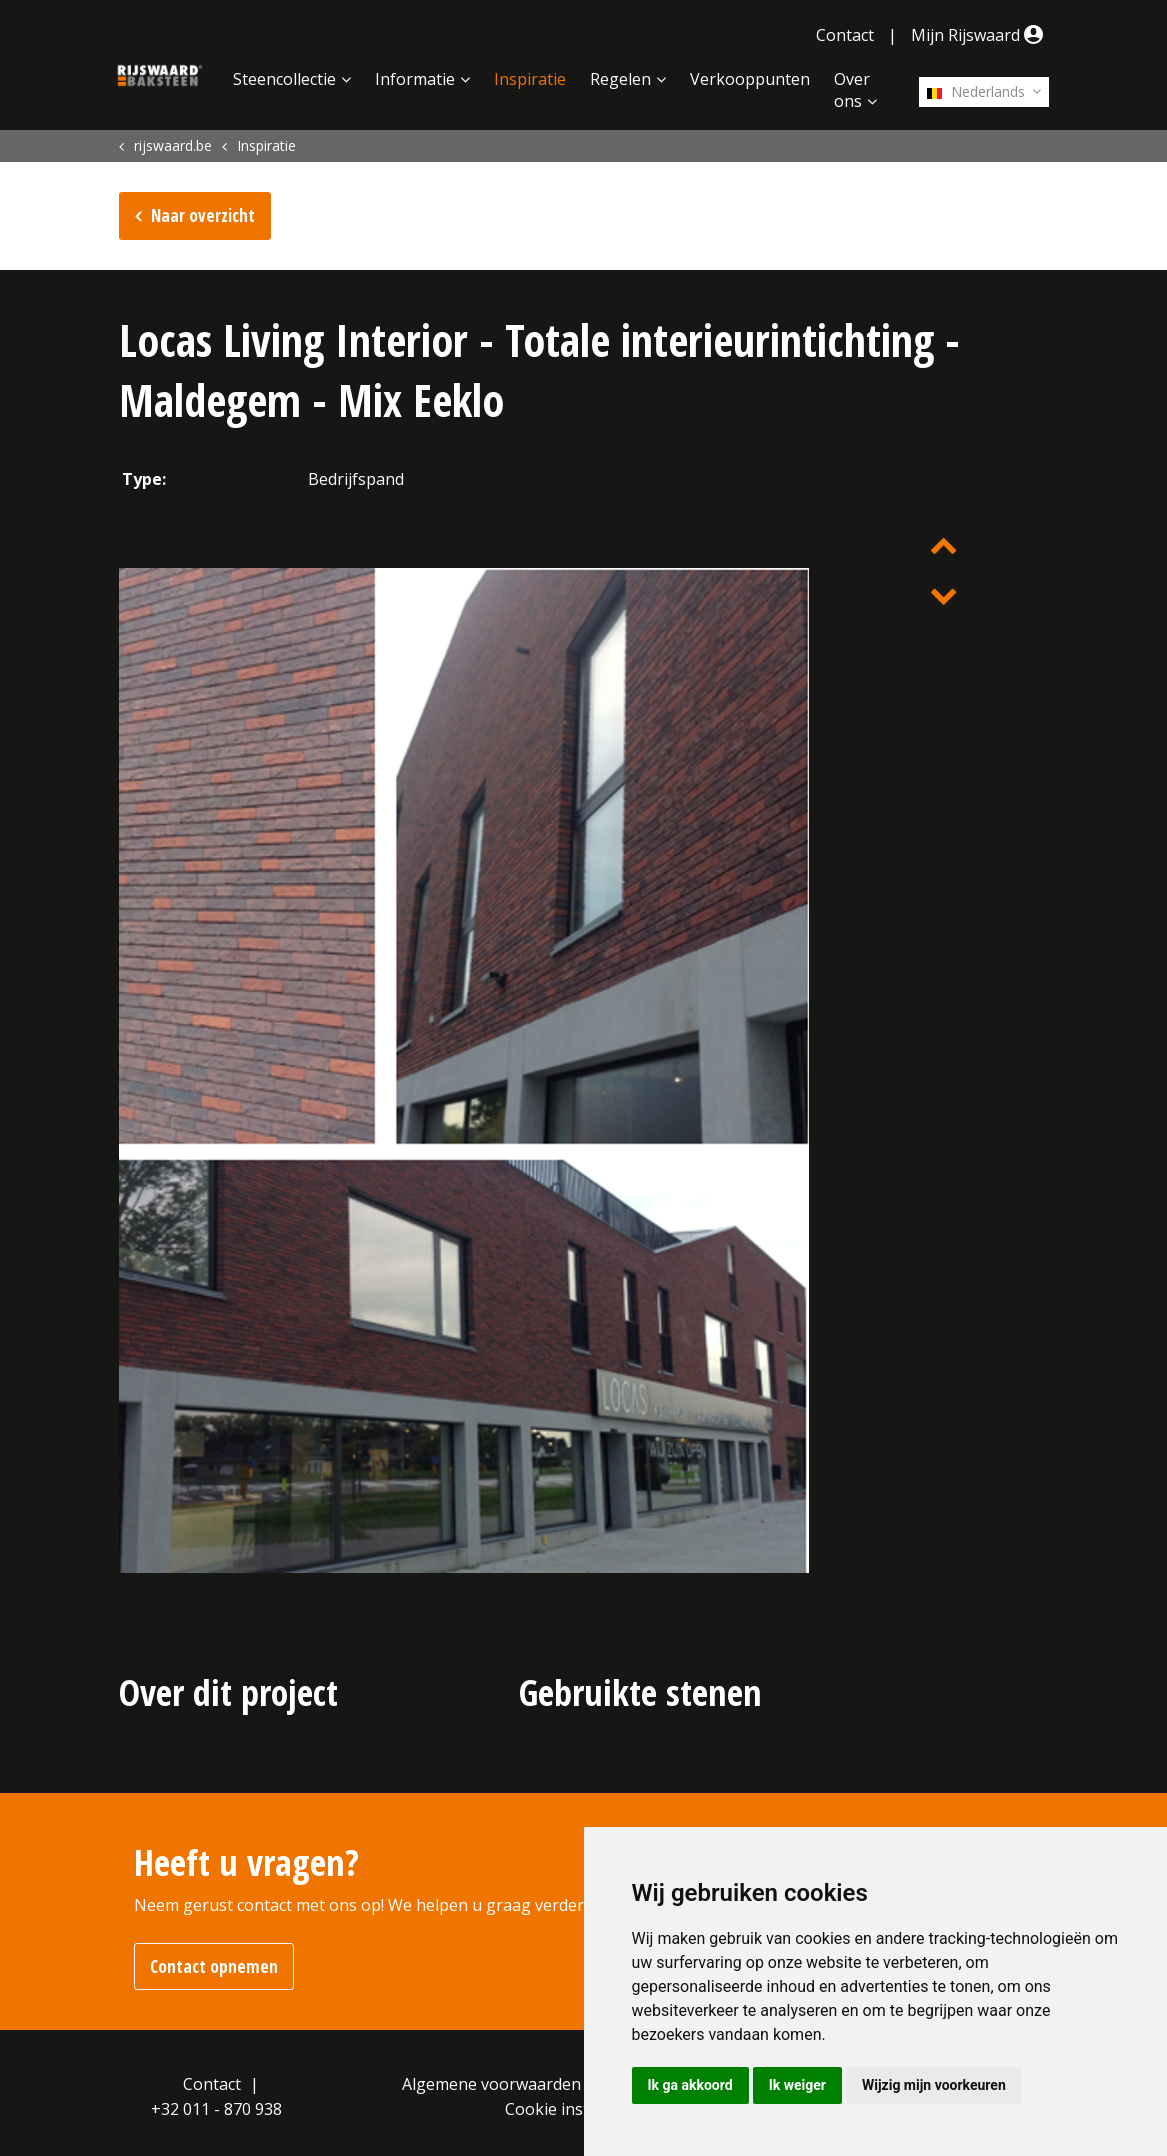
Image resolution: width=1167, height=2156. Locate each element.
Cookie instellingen (577, 2109)
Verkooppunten (750, 79)
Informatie (415, 79)
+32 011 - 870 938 (216, 2109)
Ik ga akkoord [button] (690, 2085)
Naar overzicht (203, 215)
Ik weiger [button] (797, 2085)
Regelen (620, 79)
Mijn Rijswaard (980, 35)
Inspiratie (530, 79)
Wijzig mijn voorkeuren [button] (934, 2085)
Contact (845, 35)
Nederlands (976, 91)
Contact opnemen (214, 1966)
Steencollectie (284, 79)
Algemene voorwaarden (491, 2084)
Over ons (852, 90)
